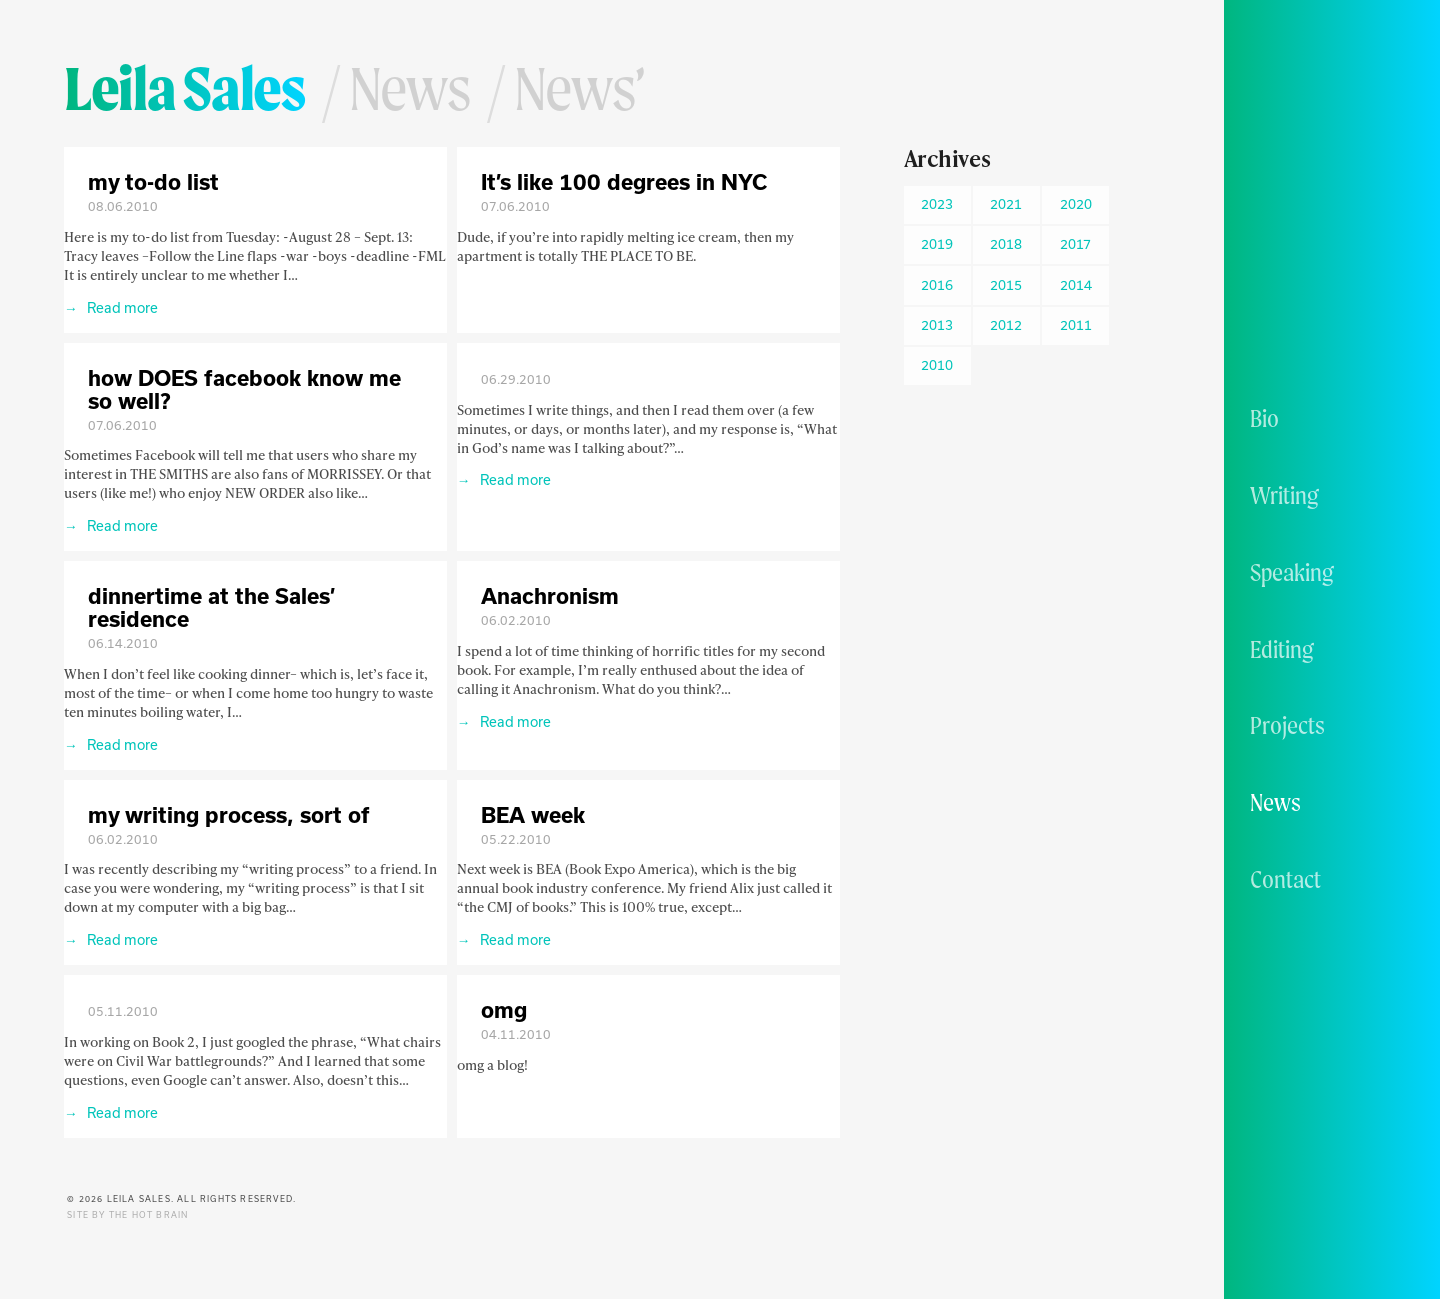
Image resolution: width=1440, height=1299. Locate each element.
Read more (121, 307)
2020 (1076, 204)
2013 (937, 325)
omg (504, 1009)
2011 (1076, 325)
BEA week (533, 814)
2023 (937, 204)
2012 (1006, 325)
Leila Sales (184, 88)
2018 (1006, 244)
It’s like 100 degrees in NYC (624, 181)
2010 (937, 365)
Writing (1284, 495)
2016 (937, 285)
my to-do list (153, 181)
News (1275, 802)
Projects (1287, 725)
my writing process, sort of (229, 814)
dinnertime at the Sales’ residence (211, 607)
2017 (1075, 244)
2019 (937, 244)
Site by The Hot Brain (127, 1215)
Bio (1264, 418)
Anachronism (550, 595)
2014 (1076, 285)
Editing (1282, 649)
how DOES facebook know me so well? (244, 389)
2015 (1006, 285)
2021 (1006, 204)
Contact (1285, 879)
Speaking (1292, 572)
